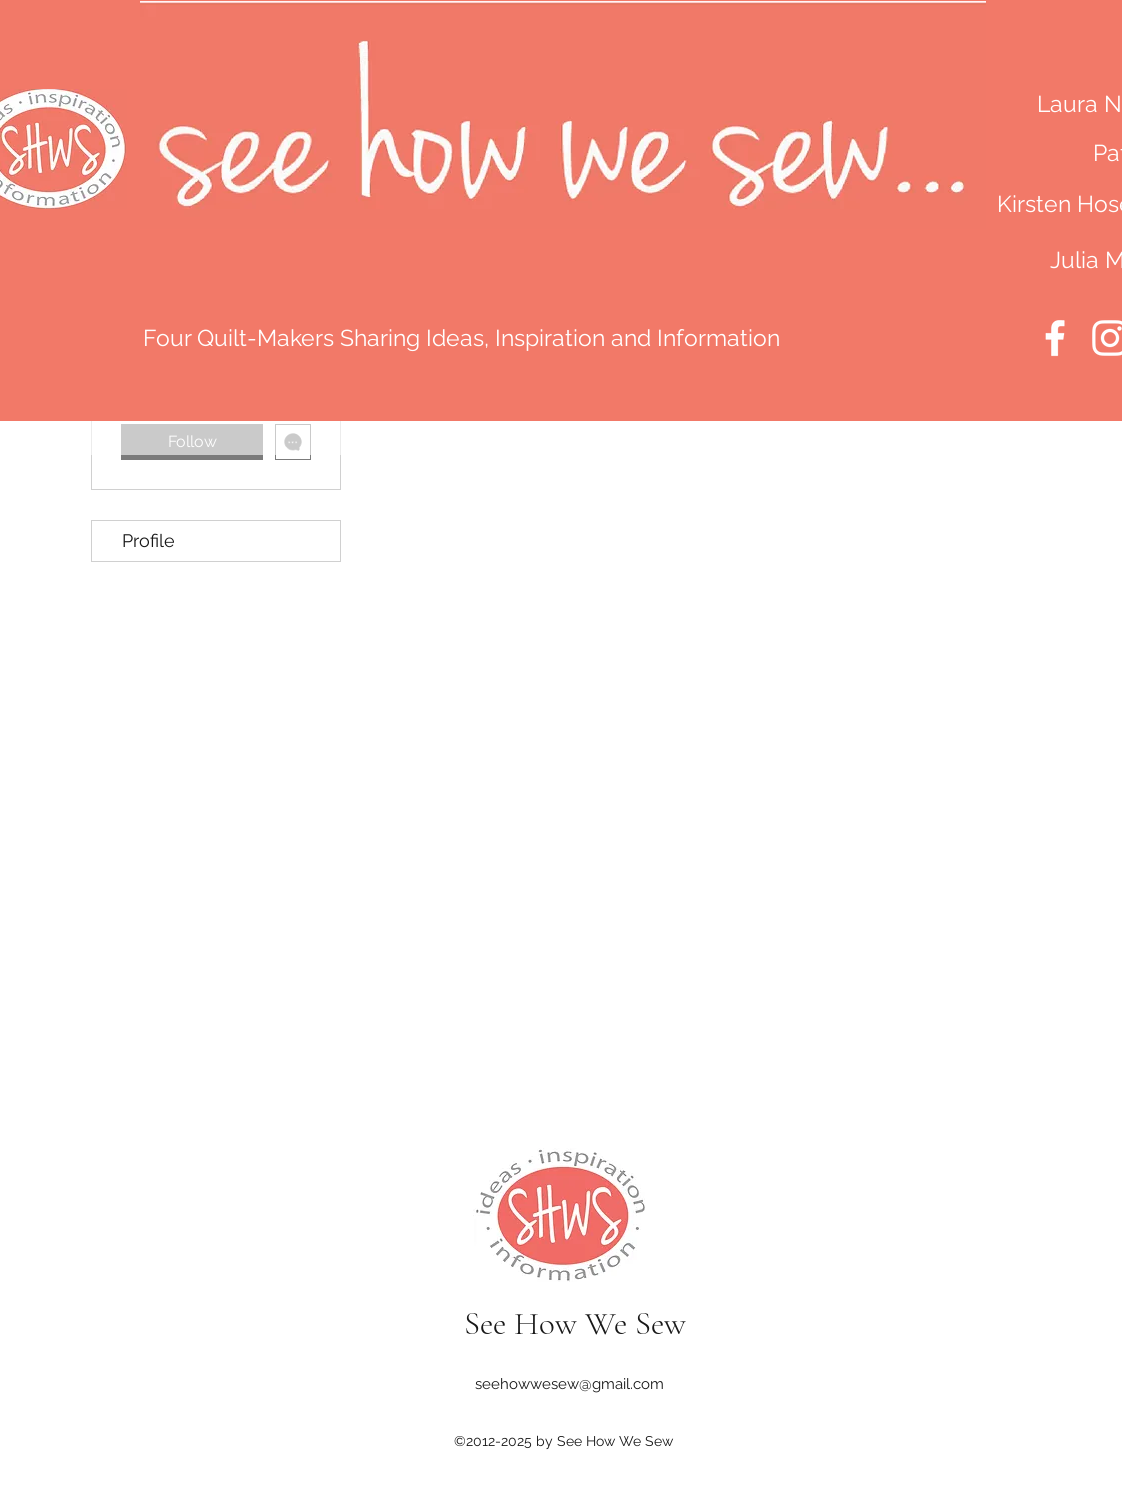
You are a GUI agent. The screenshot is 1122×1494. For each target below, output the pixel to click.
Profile (148, 540)
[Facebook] (1055, 338)
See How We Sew (575, 1323)
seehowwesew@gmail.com (569, 1384)
